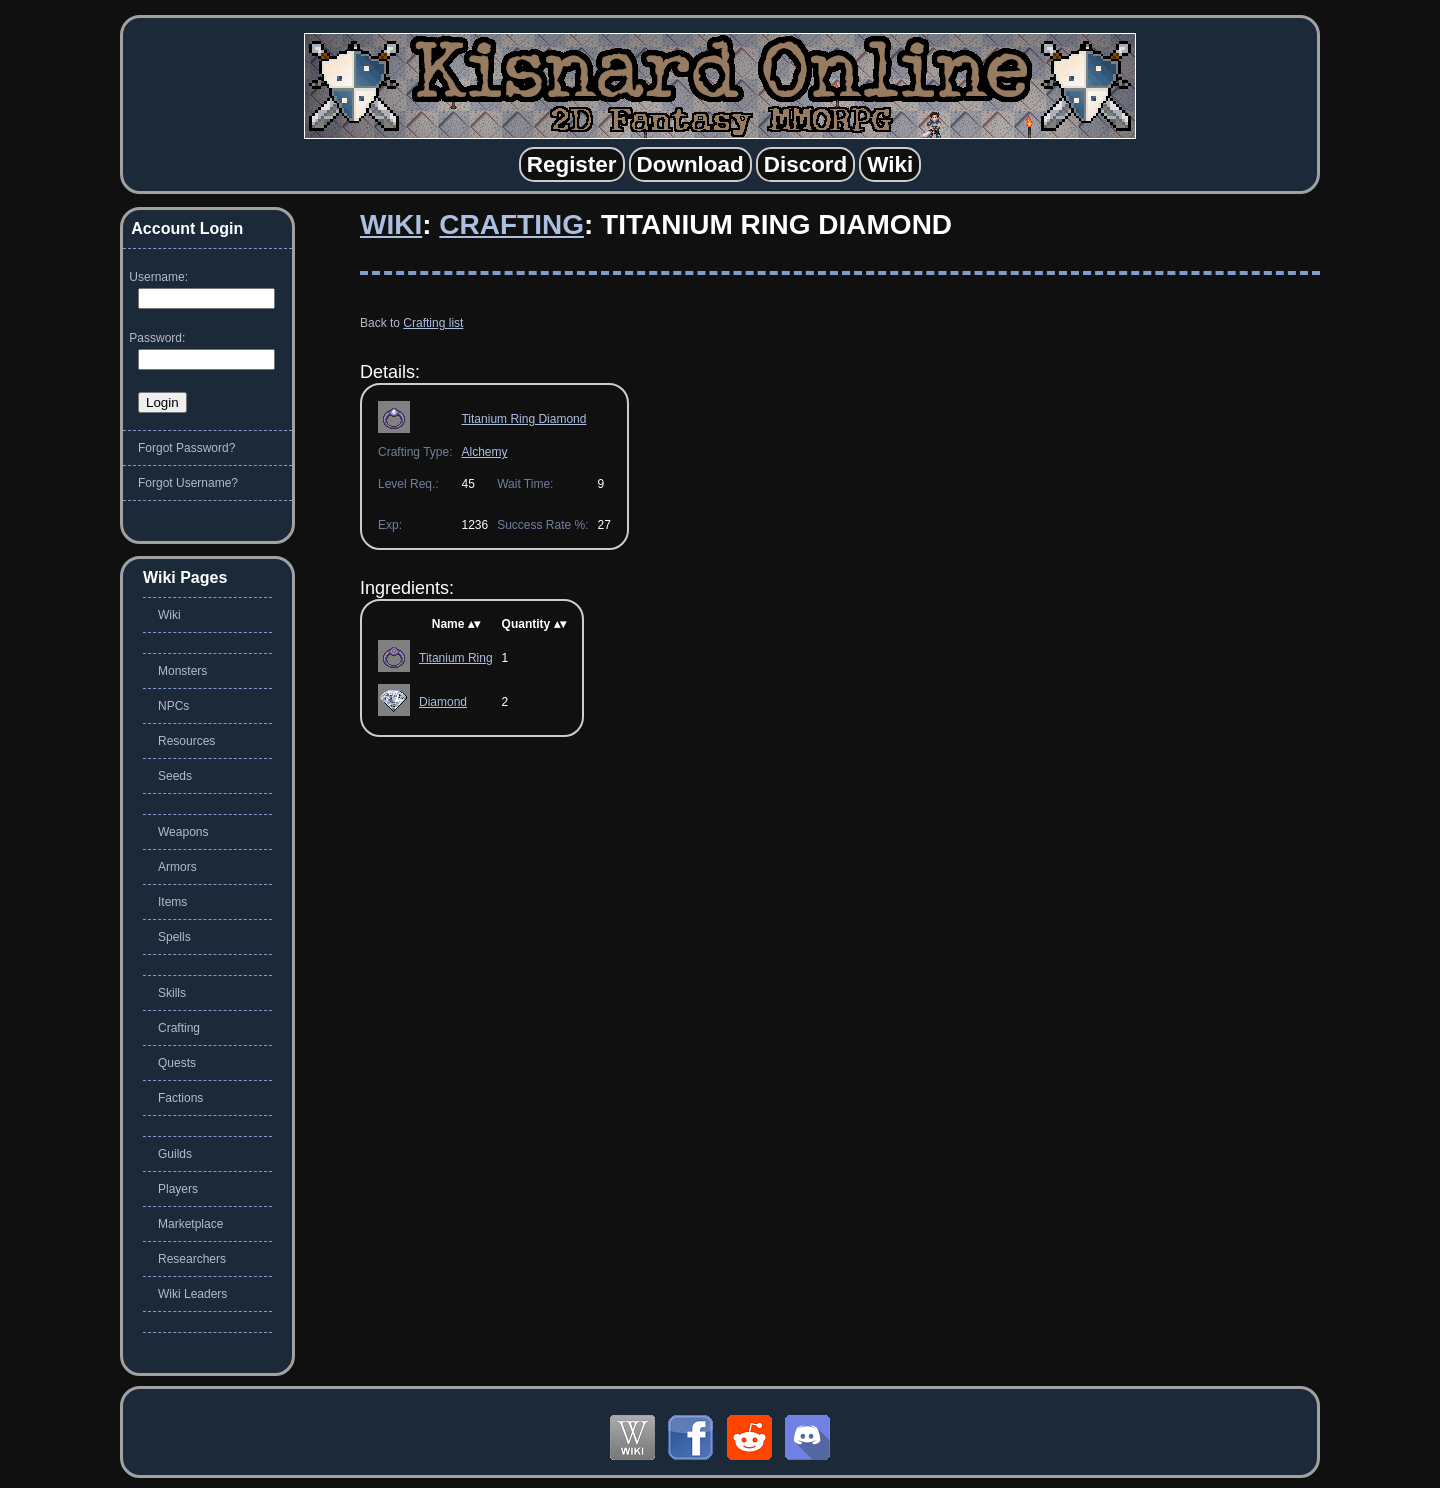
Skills (172, 993)
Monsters (182, 671)
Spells (174, 937)
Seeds (175, 776)
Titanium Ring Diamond (523, 419)
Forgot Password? (186, 448)
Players (178, 1189)
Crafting (511, 224)
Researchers (192, 1259)
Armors (177, 867)
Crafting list (433, 323)
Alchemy (484, 452)
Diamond (443, 702)
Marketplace (190, 1224)
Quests (177, 1063)
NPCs (173, 706)
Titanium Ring (456, 658)
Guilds (175, 1154)
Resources (186, 741)
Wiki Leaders (192, 1294)
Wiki (391, 224)
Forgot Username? (188, 483)
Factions (180, 1098)
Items (172, 902)
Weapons (183, 832)
